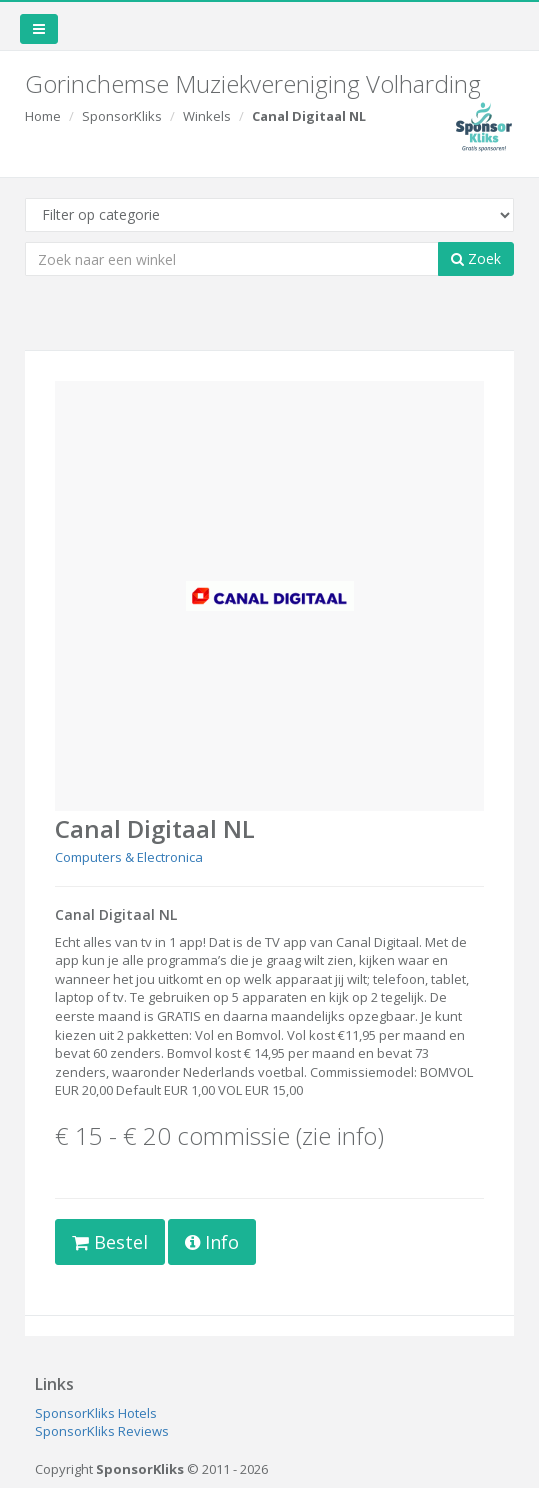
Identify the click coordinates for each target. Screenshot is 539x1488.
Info (212, 1242)
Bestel (110, 1242)
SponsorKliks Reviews (102, 1431)
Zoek (476, 258)
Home (43, 116)
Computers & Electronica (129, 857)
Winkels (207, 116)
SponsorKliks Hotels (96, 1413)
